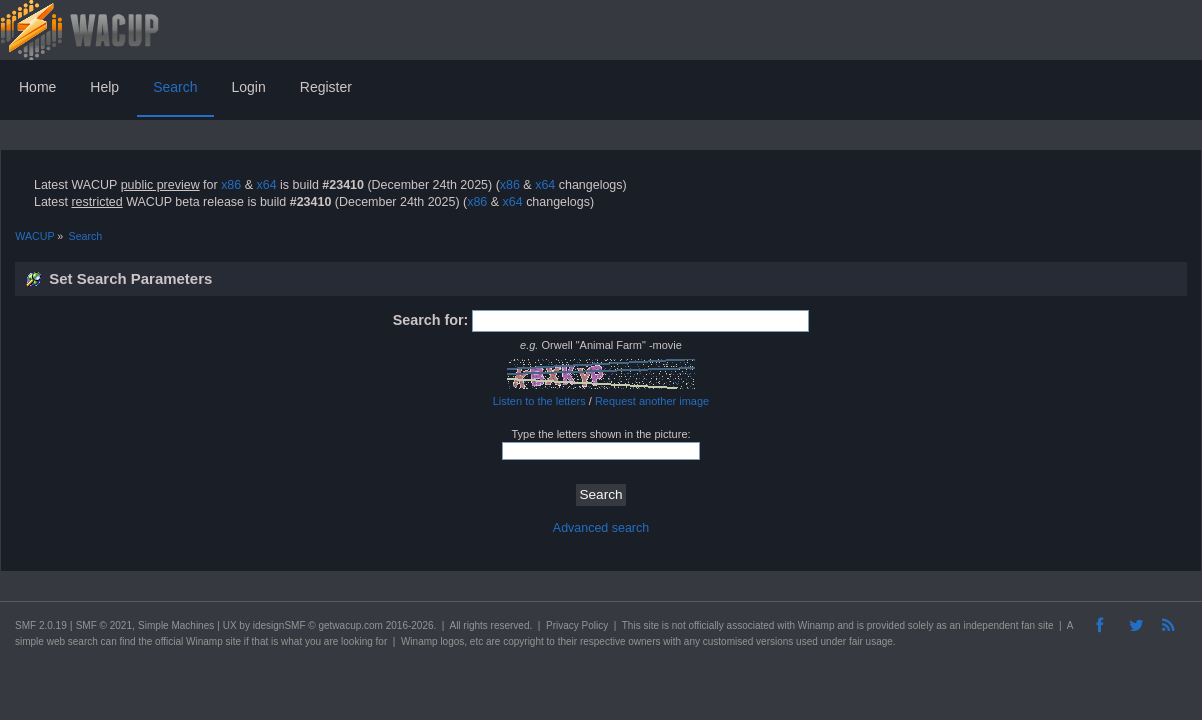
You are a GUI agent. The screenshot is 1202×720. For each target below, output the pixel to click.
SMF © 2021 (104, 625)
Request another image (652, 401)
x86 (231, 185)
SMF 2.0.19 (41, 625)
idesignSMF (279, 625)
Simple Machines (176, 625)
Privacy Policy (577, 625)
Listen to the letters (539, 401)
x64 (266, 185)
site (651, 625)
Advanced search (601, 528)
